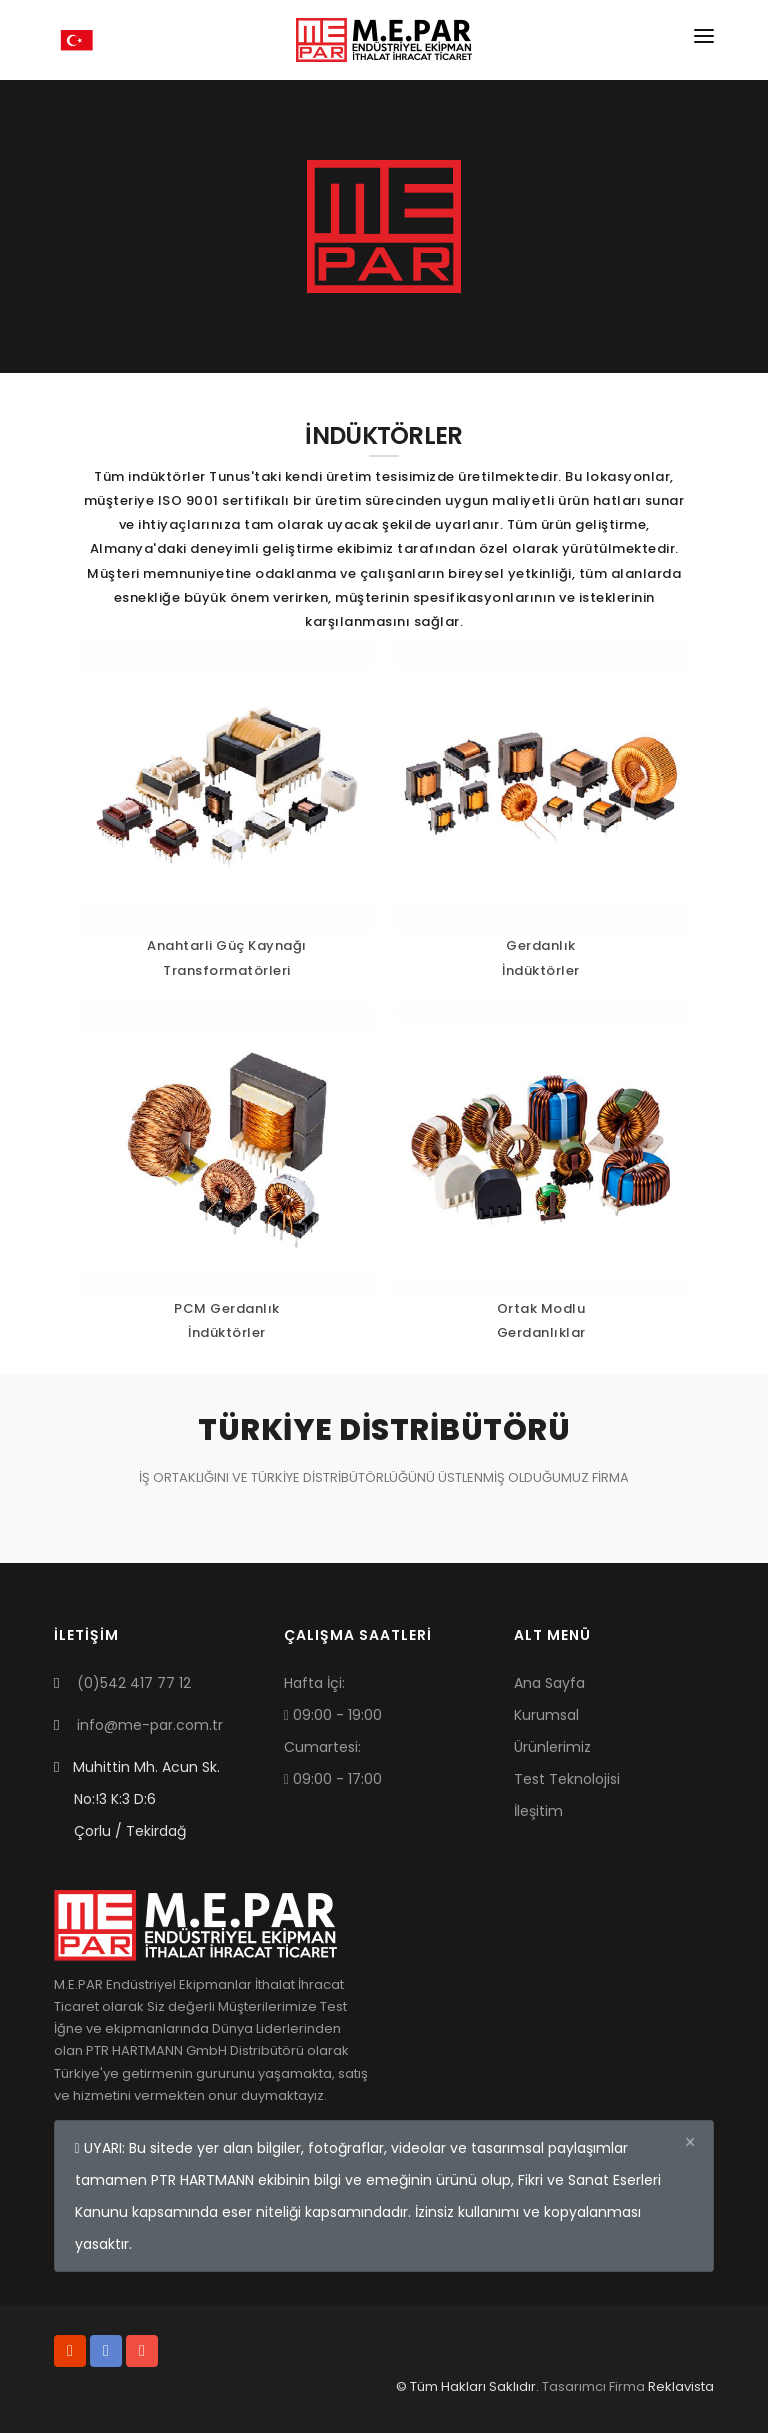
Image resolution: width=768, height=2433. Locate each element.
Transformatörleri (227, 970)
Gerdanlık (541, 945)
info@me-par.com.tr (150, 1725)
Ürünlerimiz (552, 1747)
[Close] (690, 2143)
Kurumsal (546, 1715)
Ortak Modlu (541, 1308)
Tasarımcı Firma (593, 2386)
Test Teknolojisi (567, 1779)
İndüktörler (541, 970)
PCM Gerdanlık (227, 1308)
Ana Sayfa (549, 1683)
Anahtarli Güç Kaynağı (227, 945)
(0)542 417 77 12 (134, 1683)
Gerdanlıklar (541, 1332)
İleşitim (538, 1811)
